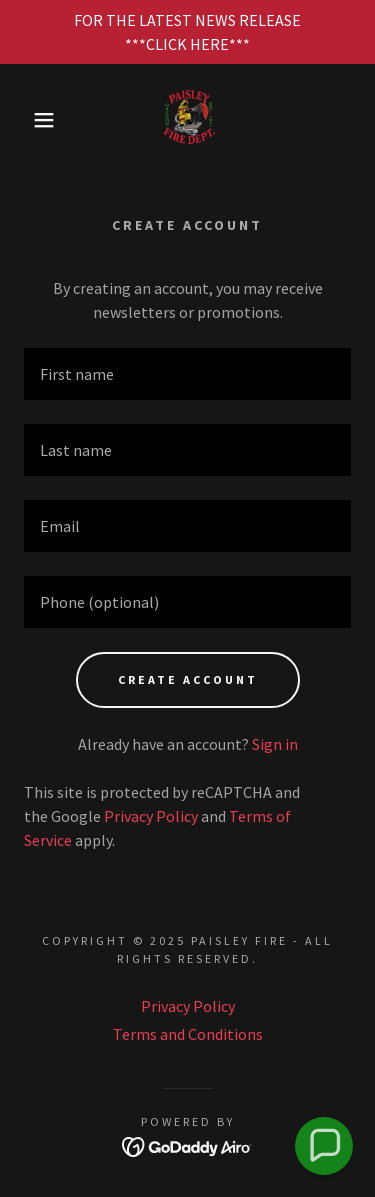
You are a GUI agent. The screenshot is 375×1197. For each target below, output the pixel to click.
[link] (188, 120)
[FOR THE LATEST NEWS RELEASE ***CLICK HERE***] (187, 32)
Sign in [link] (275, 744)
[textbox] (187, 374)
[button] (29, 120)
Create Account (188, 679)
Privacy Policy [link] (151, 816)
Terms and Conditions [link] (188, 1034)
